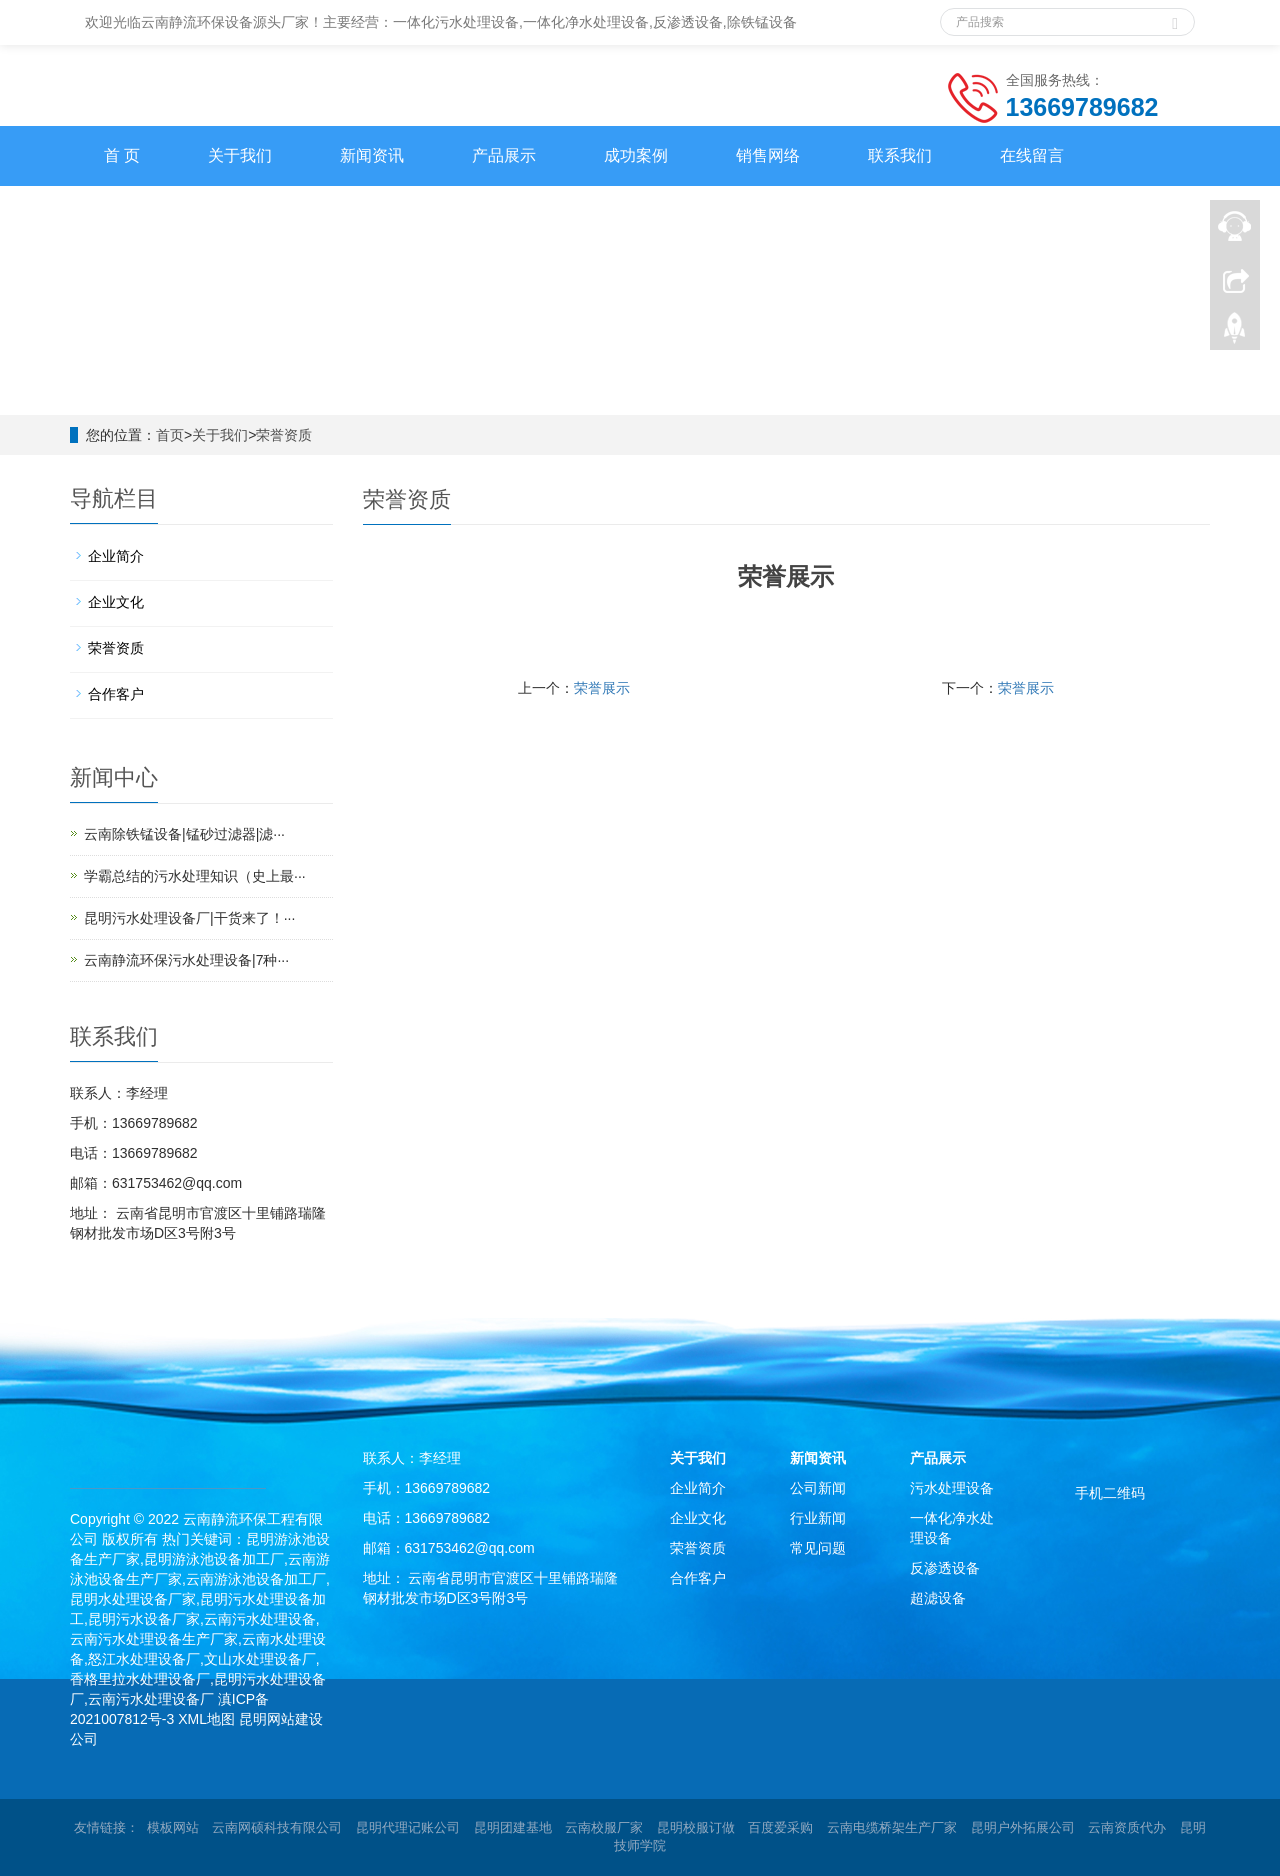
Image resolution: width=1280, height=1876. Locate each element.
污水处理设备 (952, 1488)
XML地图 (206, 1719)
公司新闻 (818, 1488)
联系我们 (900, 155)
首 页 (122, 155)
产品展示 (504, 155)
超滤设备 (938, 1598)
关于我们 (240, 155)
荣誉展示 (602, 688)
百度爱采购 (780, 1827)
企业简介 (116, 556)
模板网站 (173, 1827)
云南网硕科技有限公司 (277, 1827)
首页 (170, 435)
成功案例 (636, 155)
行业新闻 (818, 1518)
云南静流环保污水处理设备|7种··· (186, 960)
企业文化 (116, 602)
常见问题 (818, 1548)
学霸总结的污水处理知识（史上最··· (195, 876)
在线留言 (1032, 155)
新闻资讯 (372, 155)
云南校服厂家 (604, 1827)
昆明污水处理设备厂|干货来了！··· (189, 918)
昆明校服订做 (696, 1827)
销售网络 (768, 155)
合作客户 (116, 694)
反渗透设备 (945, 1568)
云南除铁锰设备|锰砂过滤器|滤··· (184, 834)
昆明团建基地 (513, 1827)
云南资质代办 (1127, 1827)
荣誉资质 (284, 435)
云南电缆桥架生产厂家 (892, 1827)
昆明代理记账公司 (408, 1827)
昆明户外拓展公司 (1023, 1827)
